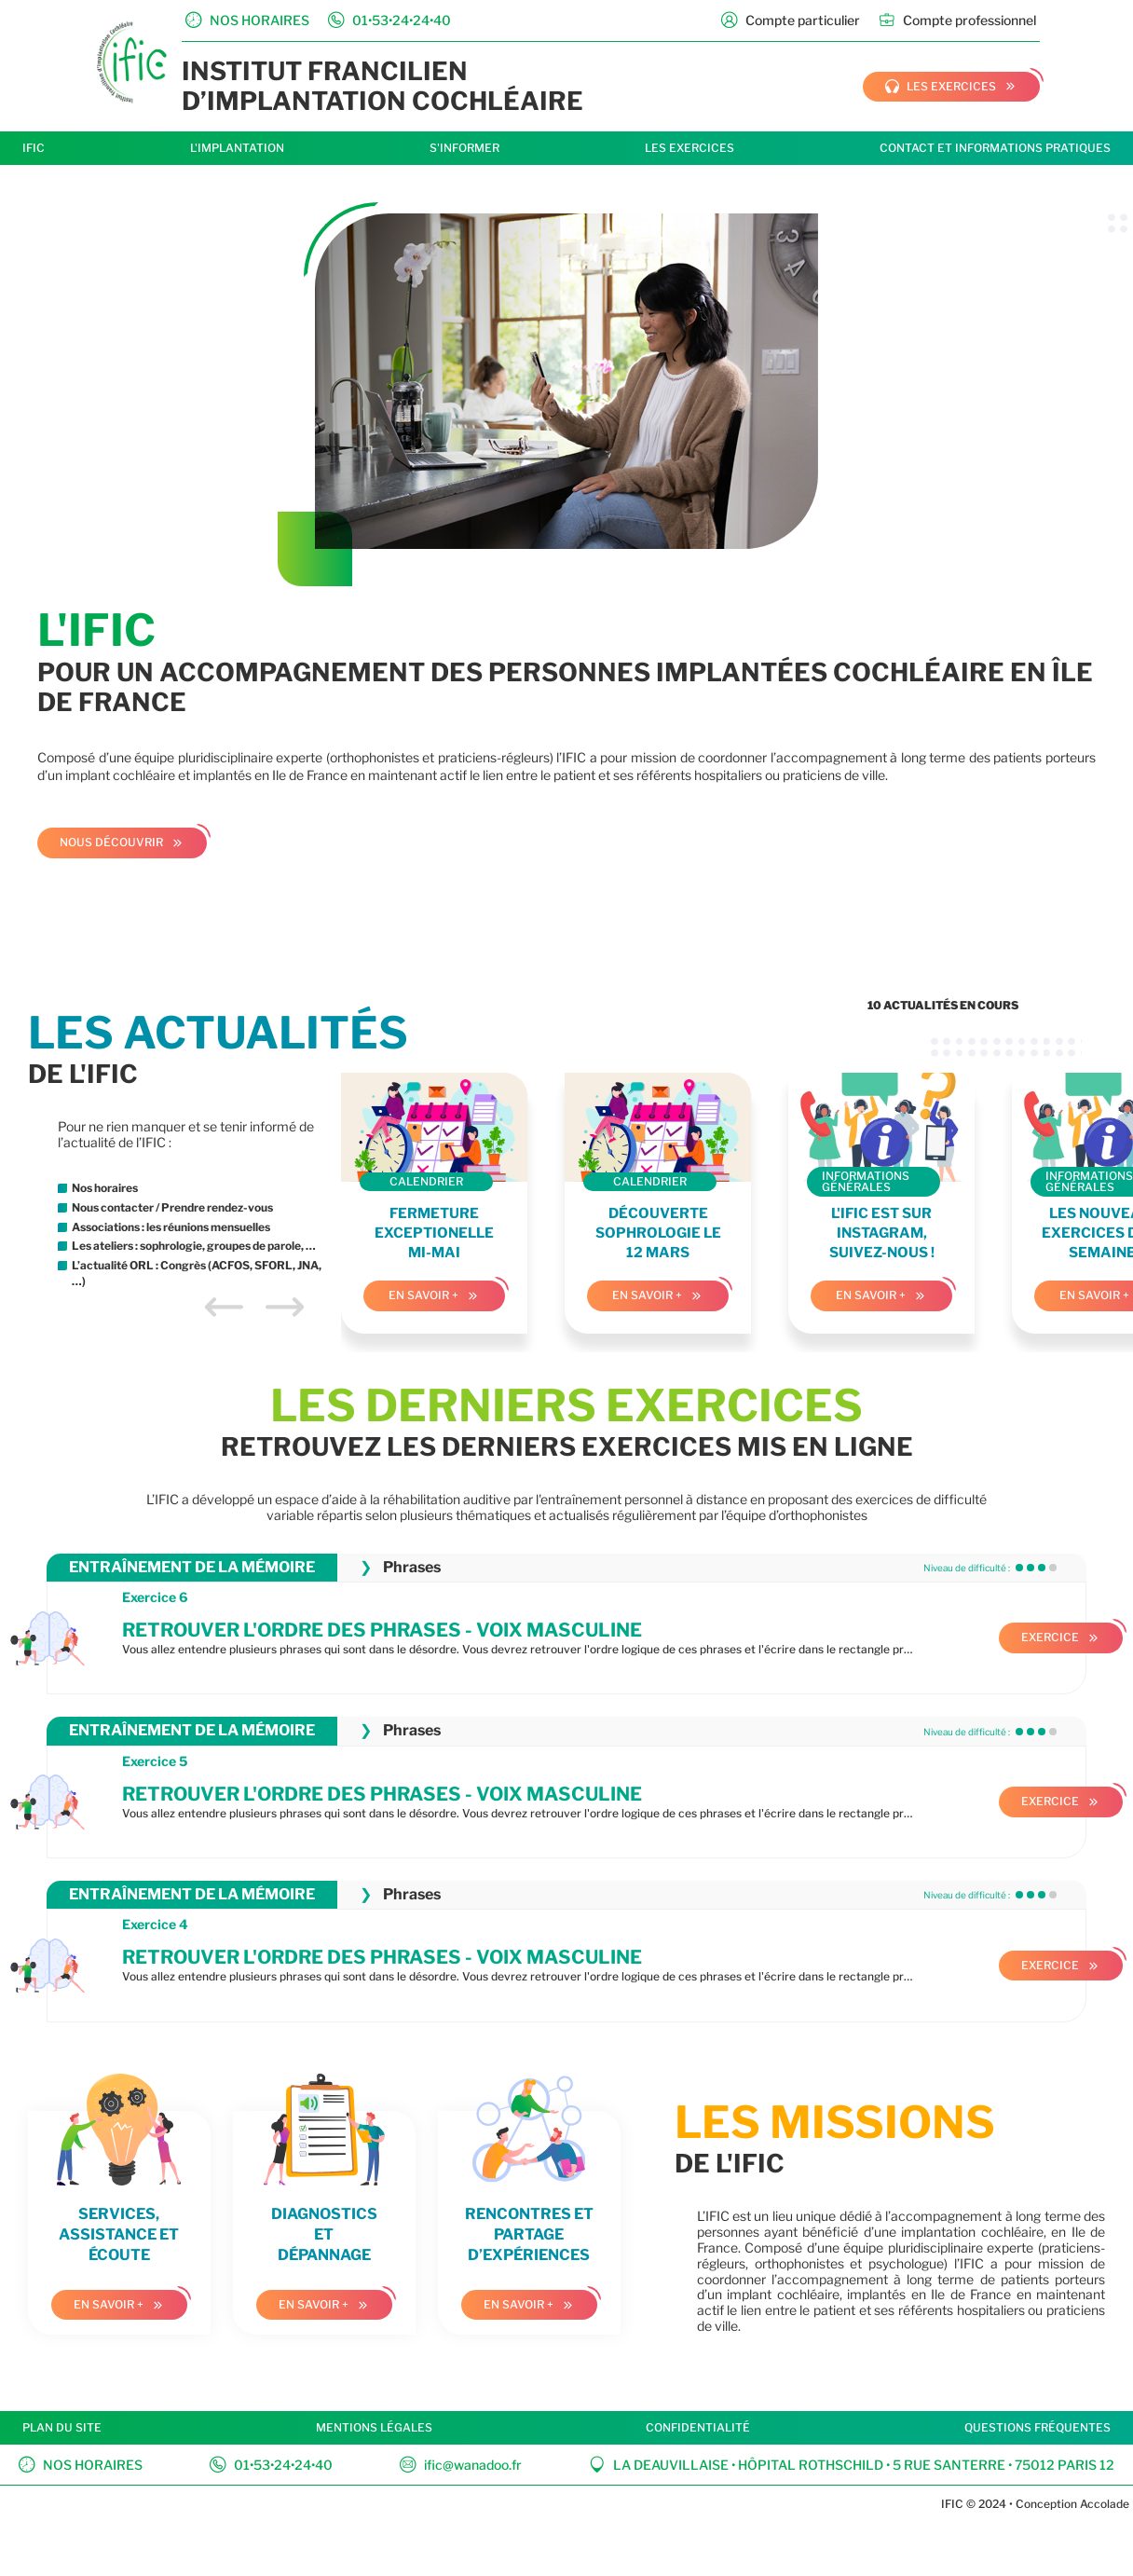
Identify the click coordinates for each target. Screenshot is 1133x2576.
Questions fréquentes (1037, 2427)
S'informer (464, 148)
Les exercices (689, 148)
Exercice (1050, 1637)
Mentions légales (374, 2427)
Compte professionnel (957, 20)
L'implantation (237, 148)
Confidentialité (698, 2427)
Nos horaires (81, 2464)
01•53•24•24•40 (271, 2464)
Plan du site (62, 2427)
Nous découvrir (111, 842)
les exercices (940, 86)
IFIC (33, 148)
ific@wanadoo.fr (461, 2464)
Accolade (1103, 2504)
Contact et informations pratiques (995, 148)
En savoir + (423, 1295)
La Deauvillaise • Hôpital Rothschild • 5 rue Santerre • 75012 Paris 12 (851, 2464)
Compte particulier (790, 20)
